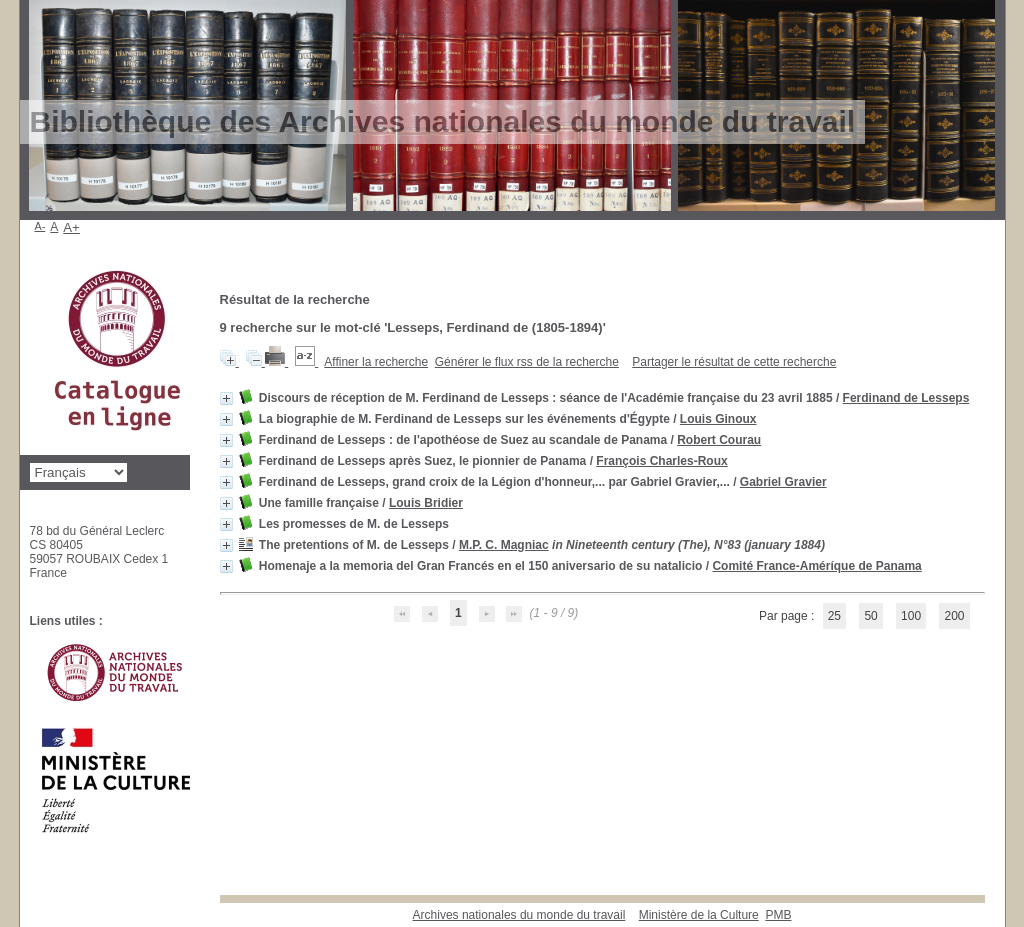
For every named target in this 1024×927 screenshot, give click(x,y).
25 (834, 616)
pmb (778, 915)
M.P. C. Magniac (504, 545)
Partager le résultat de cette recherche (734, 362)
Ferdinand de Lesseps (906, 398)
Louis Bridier (426, 503)
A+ (71, 227)
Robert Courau (719, 440)
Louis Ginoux (718, 419)
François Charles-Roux (661, 461)
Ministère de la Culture (699, 915)
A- (40, 226)
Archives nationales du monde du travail (519, 915)
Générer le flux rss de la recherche (527, 362)
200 (954, 616)
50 (870, 616)
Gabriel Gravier (783, 482)
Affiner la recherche (376, 362)
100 (911, 616)
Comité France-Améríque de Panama (816, 566)
